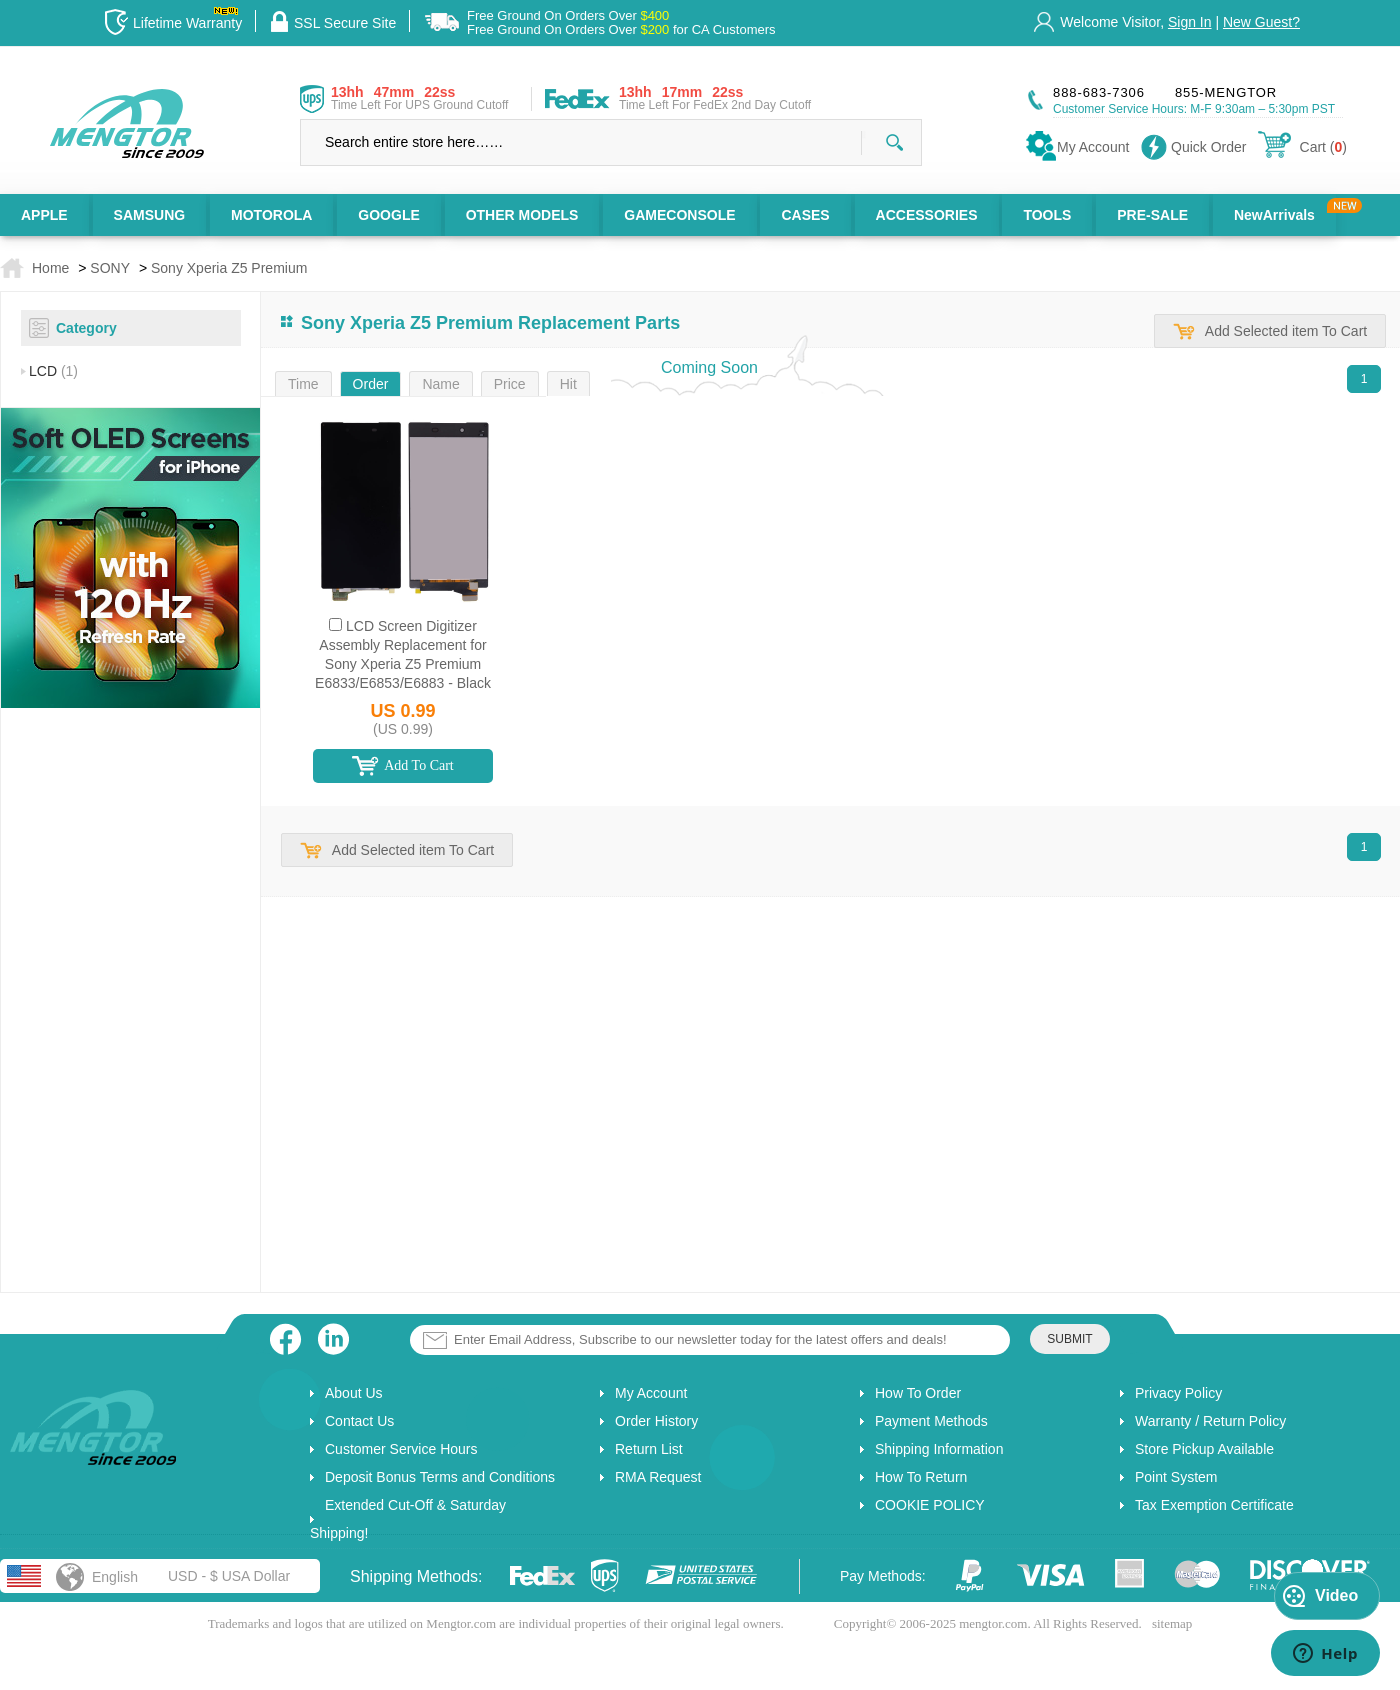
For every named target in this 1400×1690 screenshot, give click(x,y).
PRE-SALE (1152, 215)
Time (303, 384)
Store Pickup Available (1204, 1449)
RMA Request (658, 1477)
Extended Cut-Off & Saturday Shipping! (408, 1519)
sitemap (1172, 1623)
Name (440, 384)
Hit (568, 384)
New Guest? (1261, 22)
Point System (1176, 1477)
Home (50, 268)
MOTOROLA (271, 215)
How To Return (921, 1477)
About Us (354, 1393)
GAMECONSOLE (679, 215)
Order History (656, 1421)
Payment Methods (931, 1421)
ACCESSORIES (927, 215)
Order (371, 384)
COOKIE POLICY (930, 1505)
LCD (53, 371)
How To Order (918, 1393)
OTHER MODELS (522, 215)
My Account (651, 1393)
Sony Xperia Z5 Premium (229, 268)
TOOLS (1047, 215)
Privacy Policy (1178, 1393)
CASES (805, 215)
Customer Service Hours (401, 1449)
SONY (110, 268)
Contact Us (359, 1421)
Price (510, 384)
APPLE (44, 215)
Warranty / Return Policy (1210, 1421)
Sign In (1190, 22)
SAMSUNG (150, 215)
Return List (649, 1449)
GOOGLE (388, 215)
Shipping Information (939, 1449)
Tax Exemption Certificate (1214, 1505)
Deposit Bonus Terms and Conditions (440, 1477)
